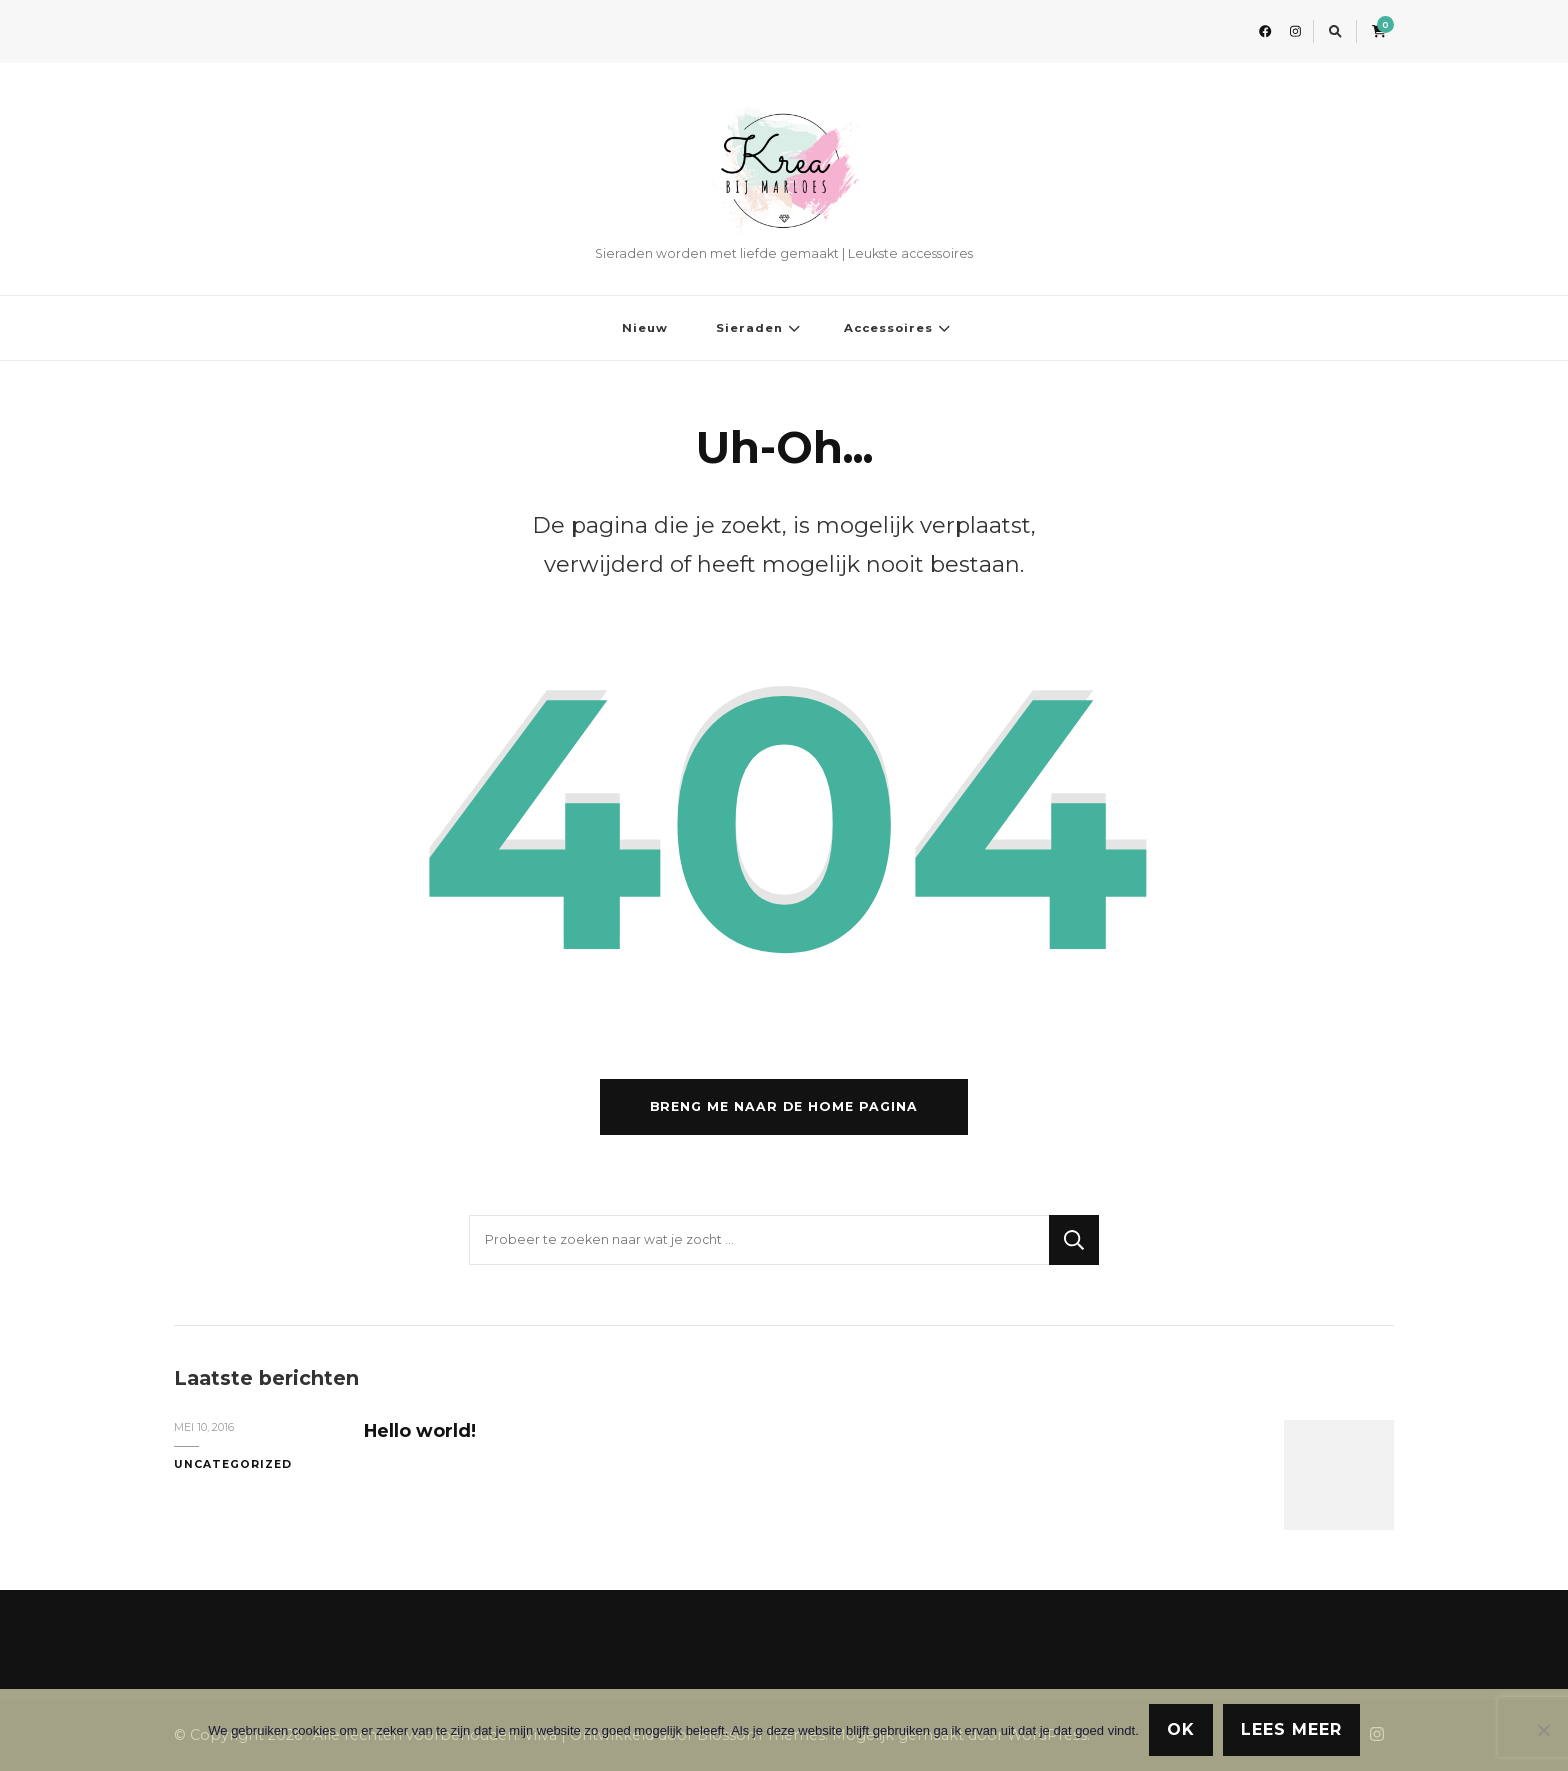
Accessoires (888, 328)
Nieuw (645, 328)
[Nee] (1543, 1730)
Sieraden (749, 328)
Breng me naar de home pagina (784, 1106)
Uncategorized (233, 1464)
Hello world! (420, 1430)
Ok (1181, 1729)
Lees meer (1291, 1729)
